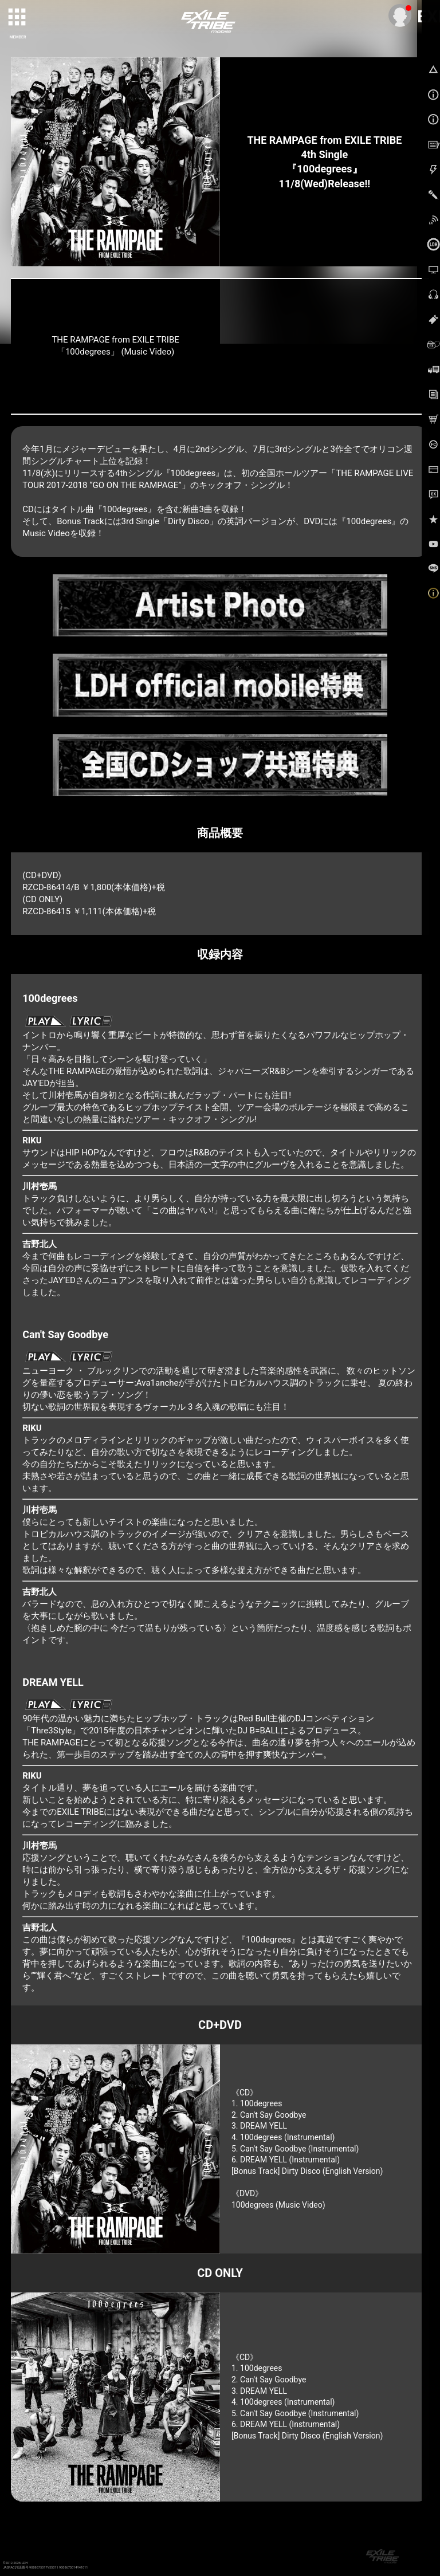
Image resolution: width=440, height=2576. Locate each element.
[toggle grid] (18, 18)
